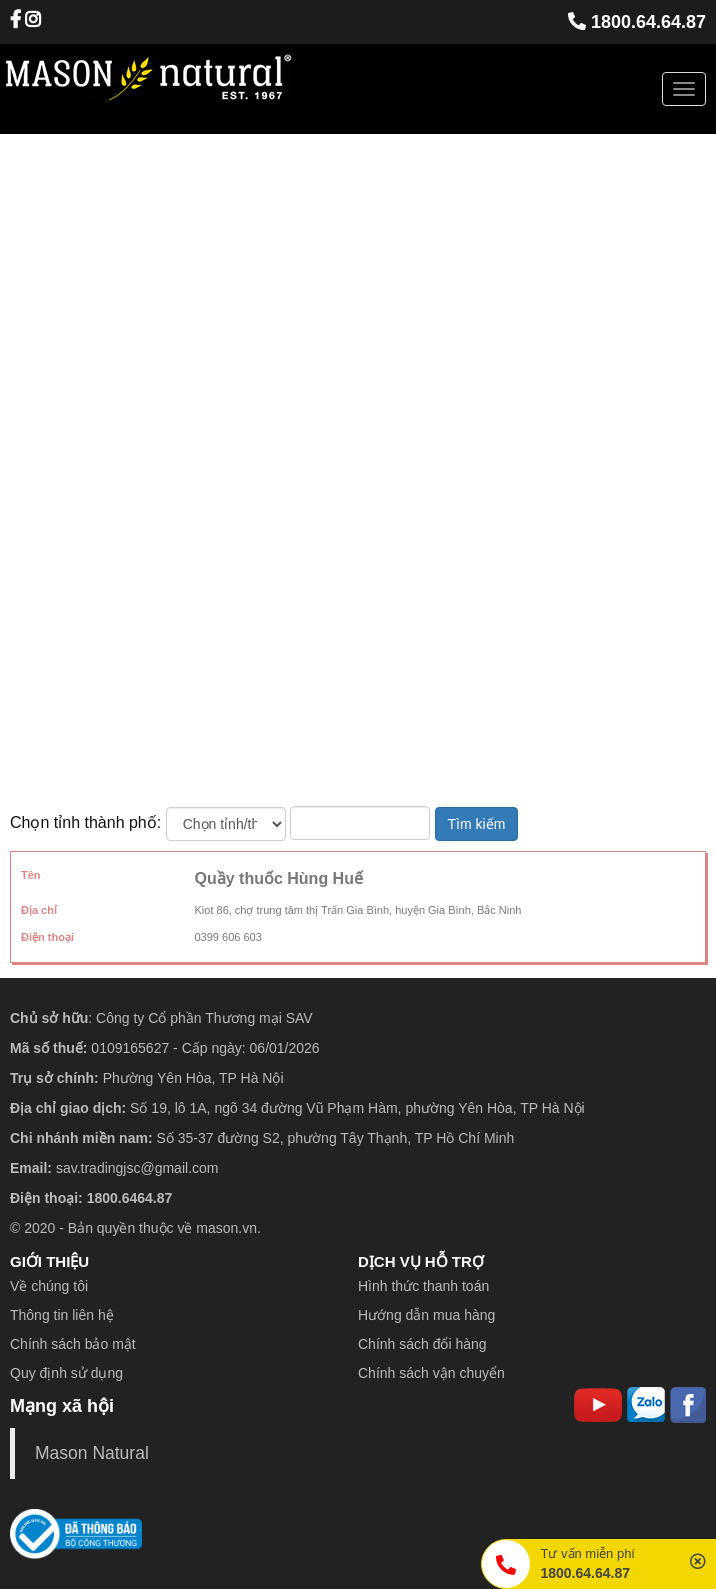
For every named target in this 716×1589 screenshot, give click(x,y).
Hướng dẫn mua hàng (426, 1315)
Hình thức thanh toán (423, 1286)
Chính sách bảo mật (73, 1344)
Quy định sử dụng (66, 1373)
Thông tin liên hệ (62, 1315)
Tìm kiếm (477, 824)
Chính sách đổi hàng (422, 1344)
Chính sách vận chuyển (431, 1373)
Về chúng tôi (49, 1286)
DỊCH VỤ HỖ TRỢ (421, 1261)
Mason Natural (92, 1453)
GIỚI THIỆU (49, 1261)
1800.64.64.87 (637, 22)
